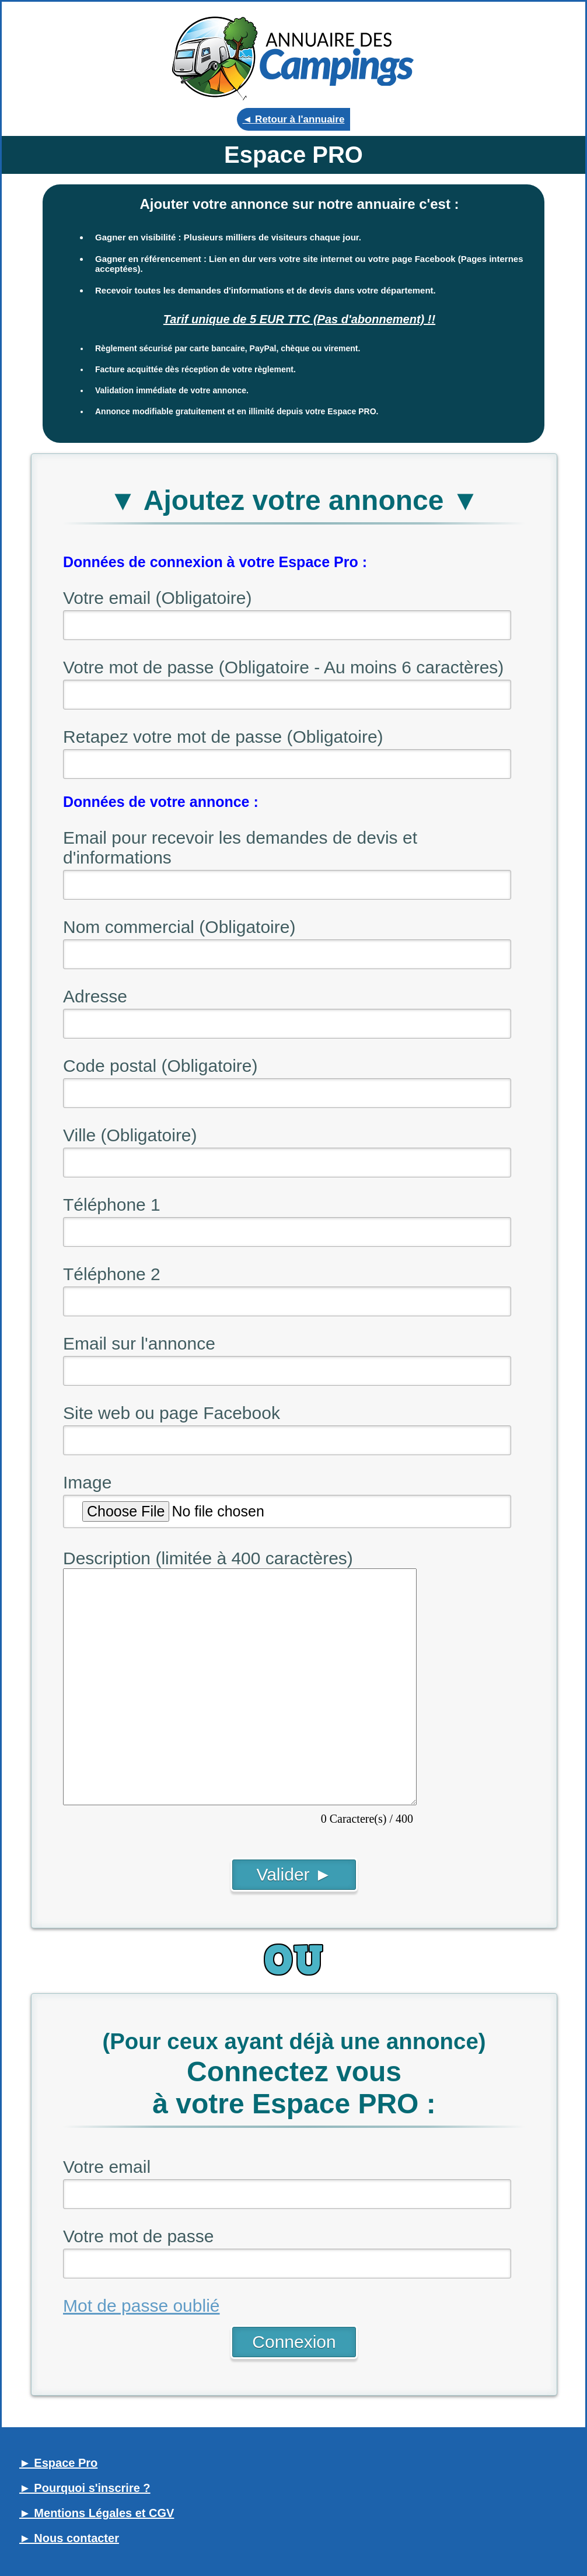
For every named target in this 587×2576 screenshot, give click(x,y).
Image (87, 1482)
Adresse (95, 996)
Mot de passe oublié (141, 2305)
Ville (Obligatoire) (130, 1135)
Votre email (107, 2166)
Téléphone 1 (111, 1204)
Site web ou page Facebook (171, 1412)
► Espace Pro (58, 2462)
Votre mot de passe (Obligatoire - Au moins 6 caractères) (283, 667)
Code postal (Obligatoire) (160, 1065)
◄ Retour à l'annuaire (294, 119)
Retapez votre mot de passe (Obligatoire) (223, 736)
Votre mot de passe (138, 2236)
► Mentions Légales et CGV (96, 2513)
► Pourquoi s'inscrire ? (85, 2487)
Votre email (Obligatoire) (157, 597)
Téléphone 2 (111, 1274)
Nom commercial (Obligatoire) (179, 926)
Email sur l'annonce (139, 1343)
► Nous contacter (69, 2538)
